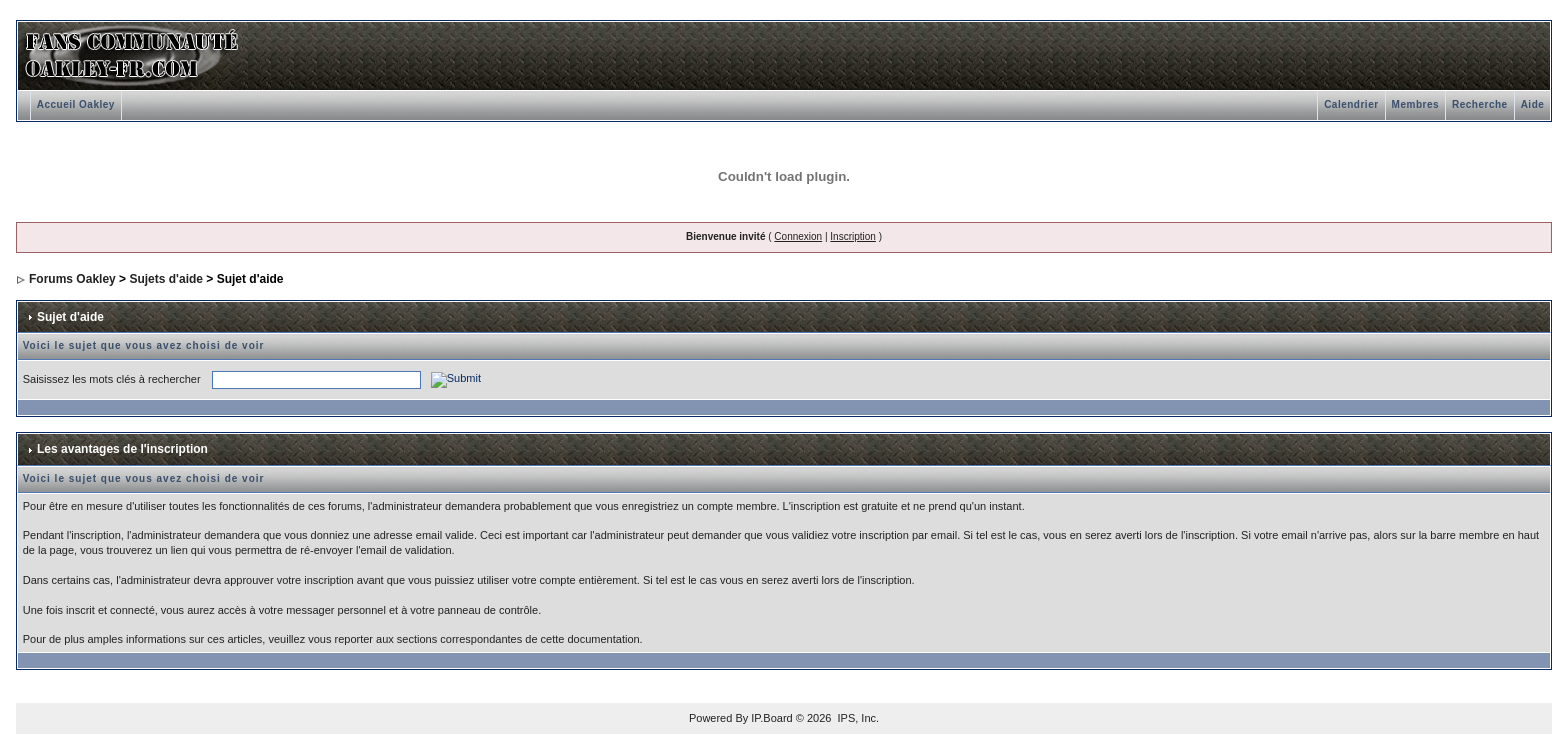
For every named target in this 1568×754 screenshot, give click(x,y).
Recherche (1480, 104)
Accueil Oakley (76, 104)
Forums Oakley (72, 279)
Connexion (798, 236)
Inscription (853, 236)
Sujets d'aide (166, 279)
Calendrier (1351, 104)
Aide (1533, 104)
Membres (1415, 104)
